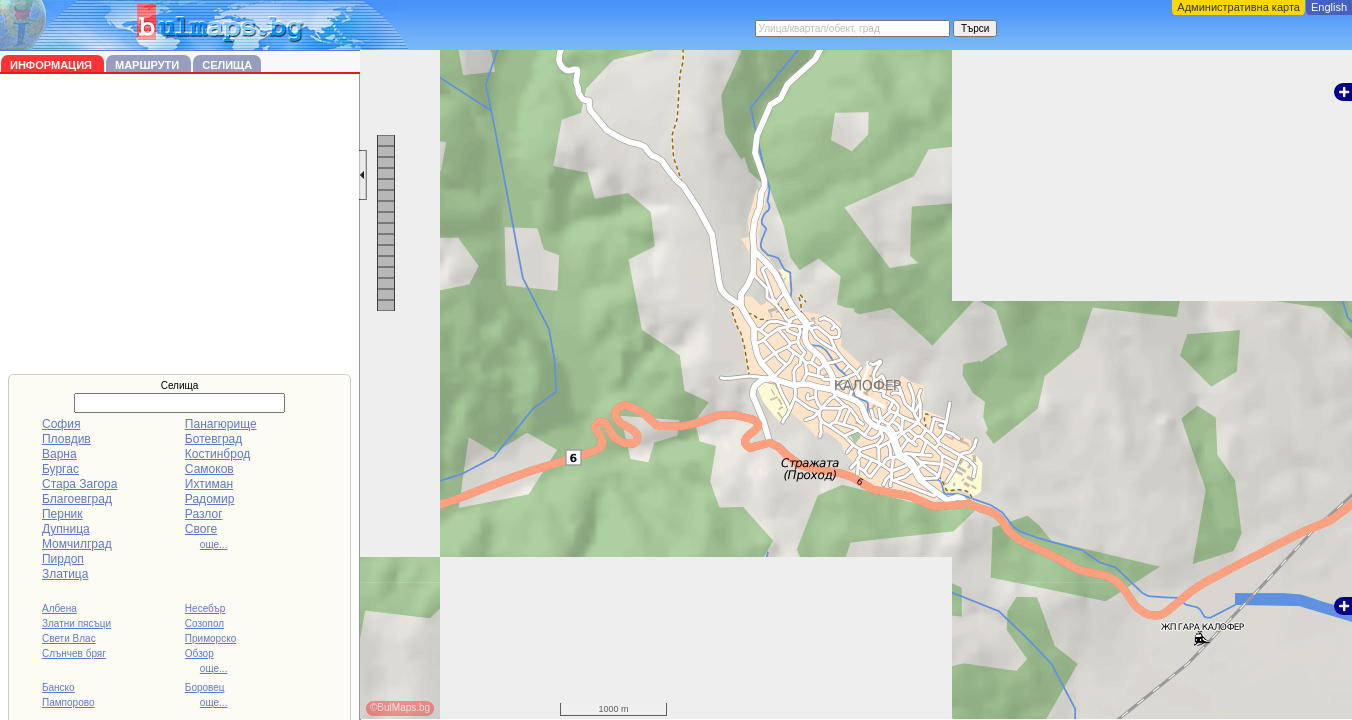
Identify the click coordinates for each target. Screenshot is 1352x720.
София (61, 424)
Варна (59, 454)
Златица (65, 574)
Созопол (204, 623)
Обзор (199, 653)
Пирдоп (63, 559)
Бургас (60, 469)
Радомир (210, 499)
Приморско (210, 638)
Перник (62, 514)
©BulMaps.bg (400, 707)
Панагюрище (221, 424)
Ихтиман (209, 484)
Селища (227, 65)
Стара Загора (79, 484)
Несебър (205, 608)
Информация (52, 65)
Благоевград (77, 499)
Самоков (209, 469)
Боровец (205, 687)
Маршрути (148, 65)
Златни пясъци (76, 623)
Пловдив (66, 439)
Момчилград (77, 544)
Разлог (204, 514)
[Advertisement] (180, 224)
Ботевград (213, 439)
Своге (201, 529)
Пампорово (68, 702)
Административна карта (1238, 7)
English (1329, 7)
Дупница (66, 529)
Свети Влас (69, 638)
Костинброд (217, 454)
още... (214, 544)
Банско (58, 687)
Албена (59, 608)
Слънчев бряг (74, 653)
